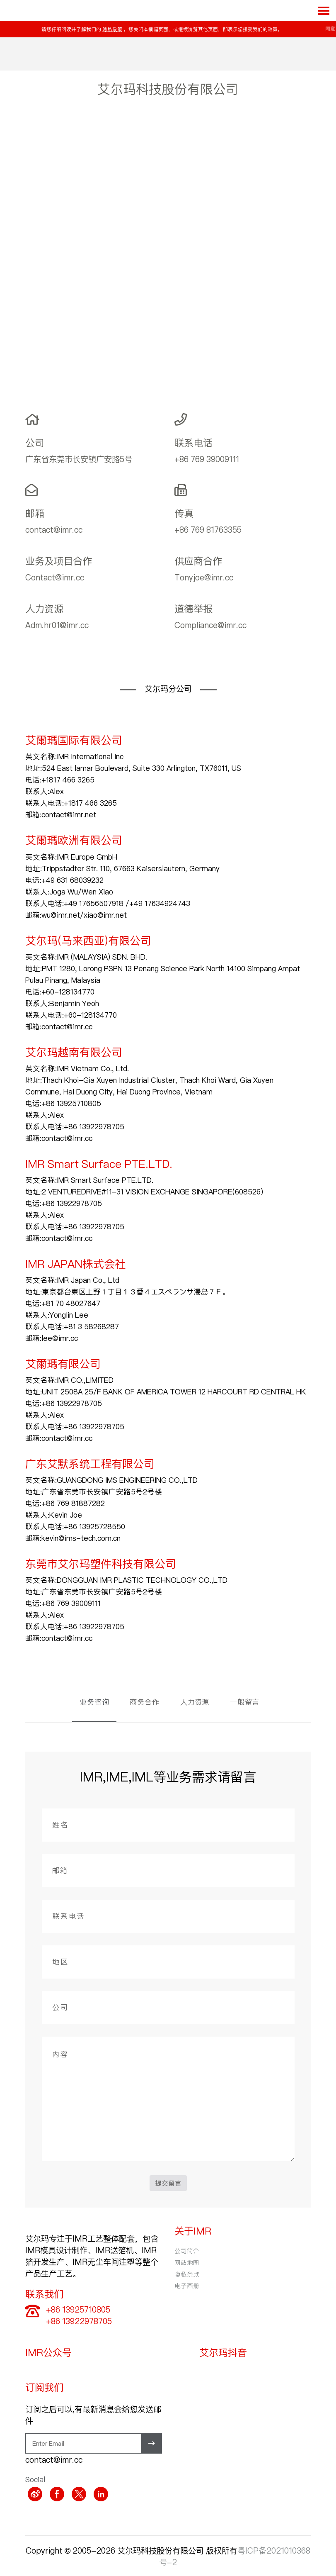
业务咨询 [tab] (94, 1702)
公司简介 (186, 2251)
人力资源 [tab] (194, 1702)
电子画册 (186, 2285)
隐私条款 (186, 2274)
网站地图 (186, 2262)
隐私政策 (112, 29)
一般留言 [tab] (244, 1702)
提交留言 (168, 2183)
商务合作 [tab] (145, 1702)
